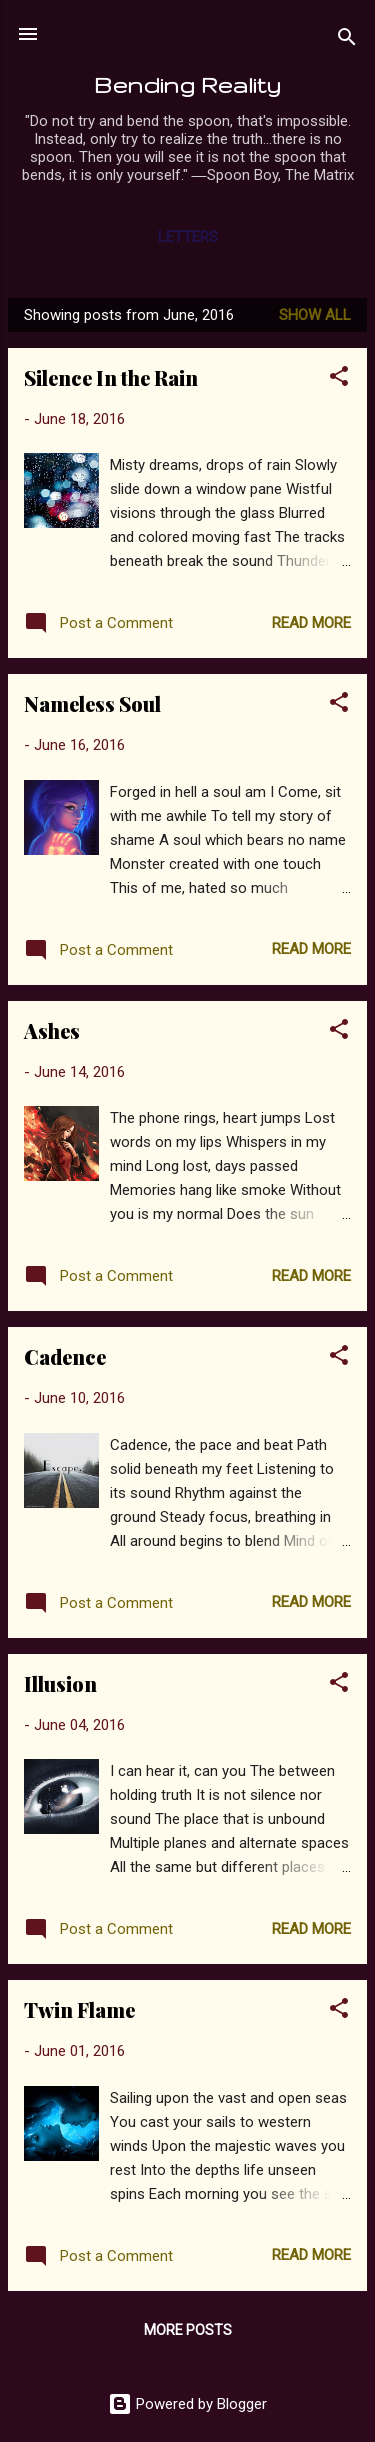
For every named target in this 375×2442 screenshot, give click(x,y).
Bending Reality (187, 84)
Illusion (60, 1683)
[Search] (347, 40)
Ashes (52, 1030)
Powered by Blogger (187, 2404)
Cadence (65, 1356)
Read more (311, 623)
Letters (188, 237)
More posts (188, 2330)
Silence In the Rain (111, 377)
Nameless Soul (92, 703)
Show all (315, 315)
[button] (339, 379)
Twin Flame (79, 2009)
